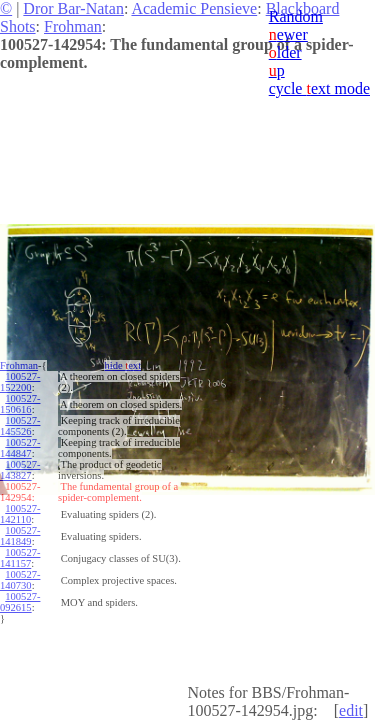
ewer (288, 34)
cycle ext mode (319, 88)
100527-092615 (20, 602)
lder (285, 52)
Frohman (73, 26)
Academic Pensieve (194, 8)
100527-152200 (20, 382)
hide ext (122, 365)
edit (351, 710)
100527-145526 (20, 426)
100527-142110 (20, 514)
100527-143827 (20, 470)
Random (296, 16)
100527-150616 (20, 404)
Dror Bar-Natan (73, 8)
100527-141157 (20, 558)
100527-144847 (20, 448)
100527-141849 (20, 536)
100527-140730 (20, 580)
